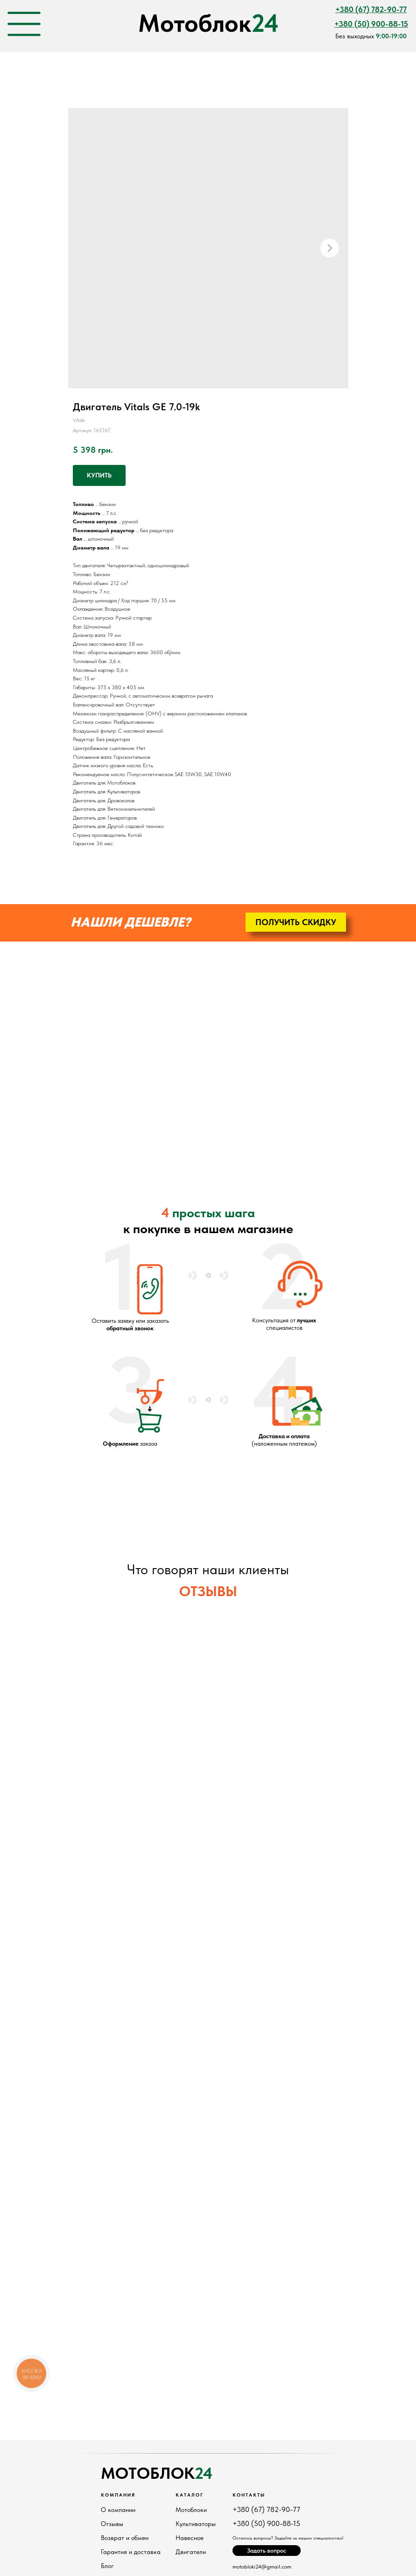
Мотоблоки (191, 2509)
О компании (118, 2509)
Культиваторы (196, 2523)
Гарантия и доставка (131, 2551)
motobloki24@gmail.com (262, 2566)
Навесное (190, 2537)
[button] (296, 922)
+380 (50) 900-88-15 (266, 2523)
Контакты (249, 2495)
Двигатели (191, 2551)
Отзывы (112, 2523)
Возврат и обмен (124, 2537)
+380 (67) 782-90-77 (266, 2509)
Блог (107, 2565)
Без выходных (371, 36)
